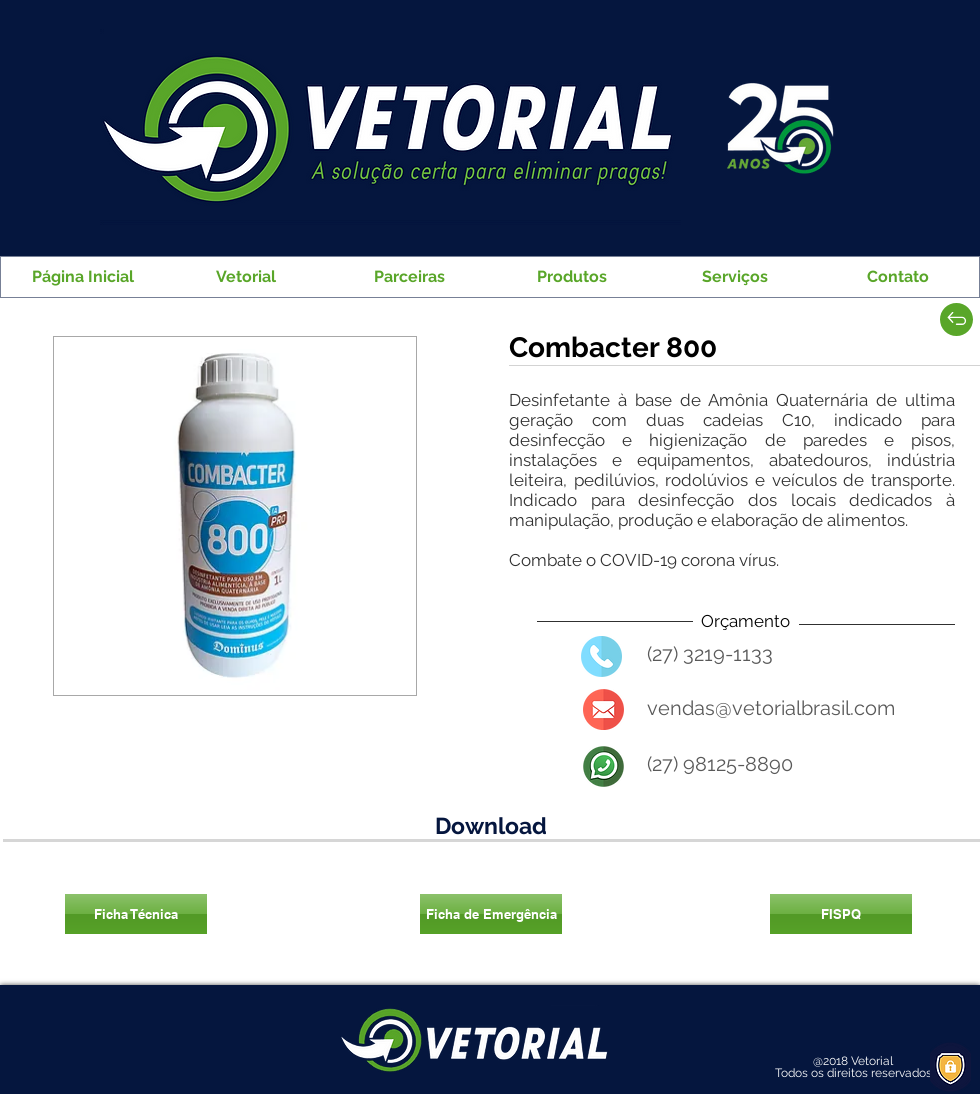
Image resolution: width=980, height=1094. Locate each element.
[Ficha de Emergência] (491, 914)
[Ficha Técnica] (136, 914)
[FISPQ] (841, 914)
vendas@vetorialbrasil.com (771, 708)
